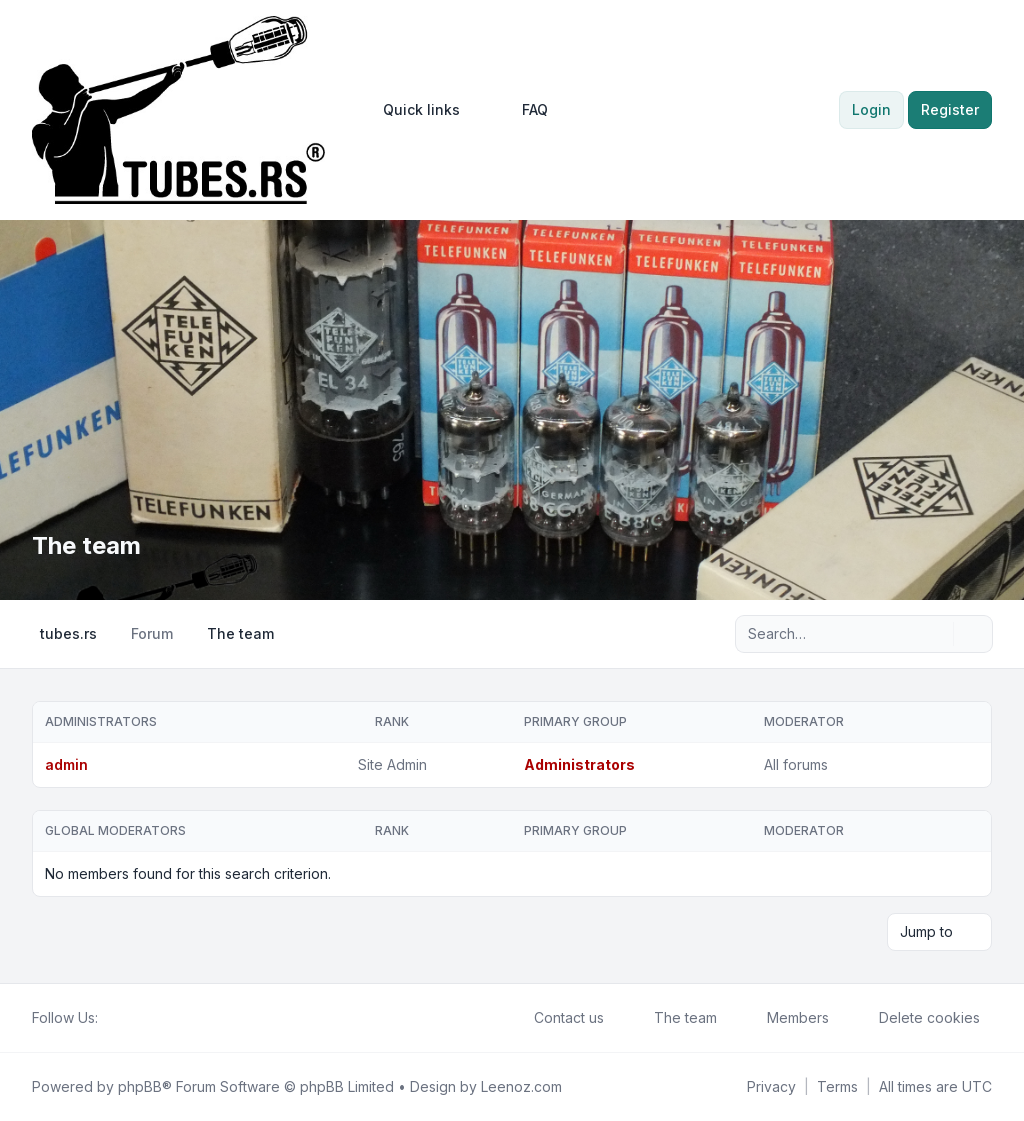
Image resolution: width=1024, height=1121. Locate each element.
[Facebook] (110, 1018)
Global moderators (115, 830)
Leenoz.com (521, 1086)
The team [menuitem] (672, 1018)
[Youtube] (142, 1018)
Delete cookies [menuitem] (916, 1018)
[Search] (936, 634)
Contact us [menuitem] (556, 1018)
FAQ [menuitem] (522, 110)
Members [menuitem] (785, 1018)
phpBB (140, 1086)
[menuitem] (412, 110)
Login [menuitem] (871, 109)
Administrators (101, 721)
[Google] (158, 1018)
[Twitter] (126, 1018)
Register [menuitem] (950, 109)
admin (66, 764)
